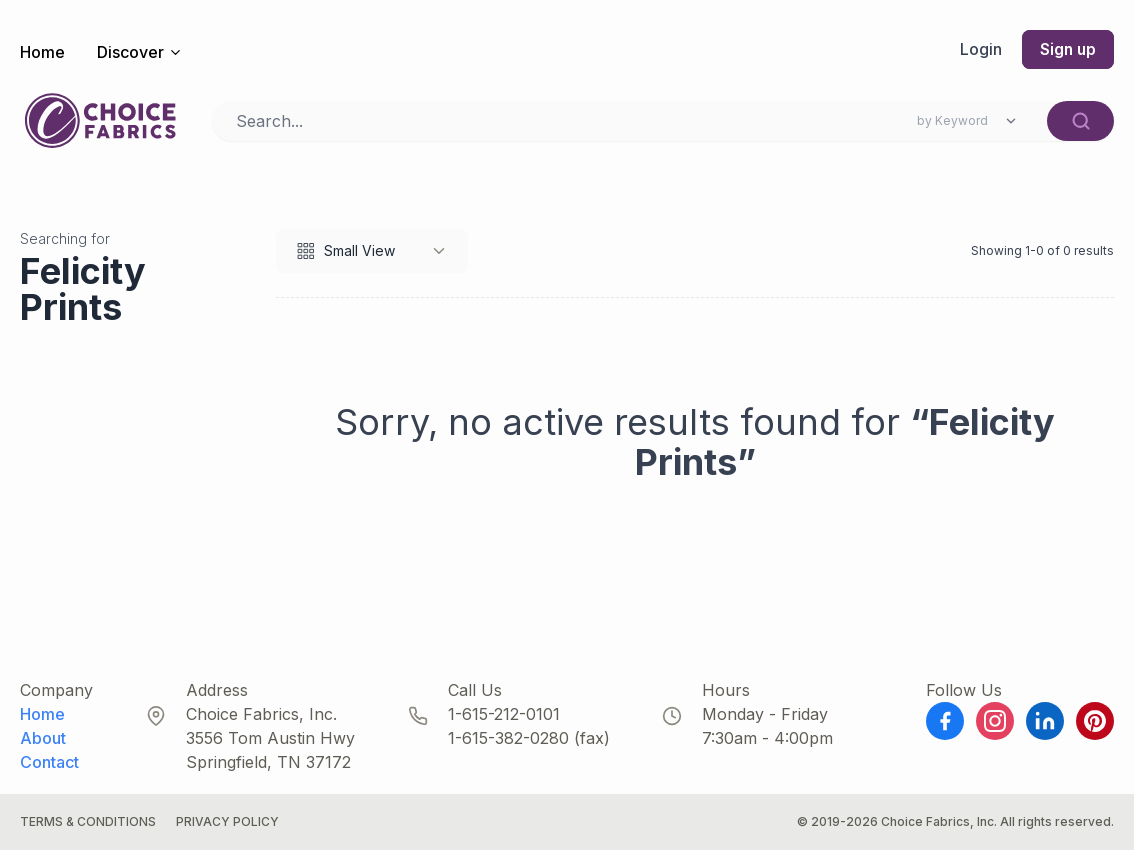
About (43, 738)
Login (979, 50)
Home (42, 52)
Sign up (1067, 50)
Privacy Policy (227, 821)
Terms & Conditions (88, 821)
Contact (49, 762)
